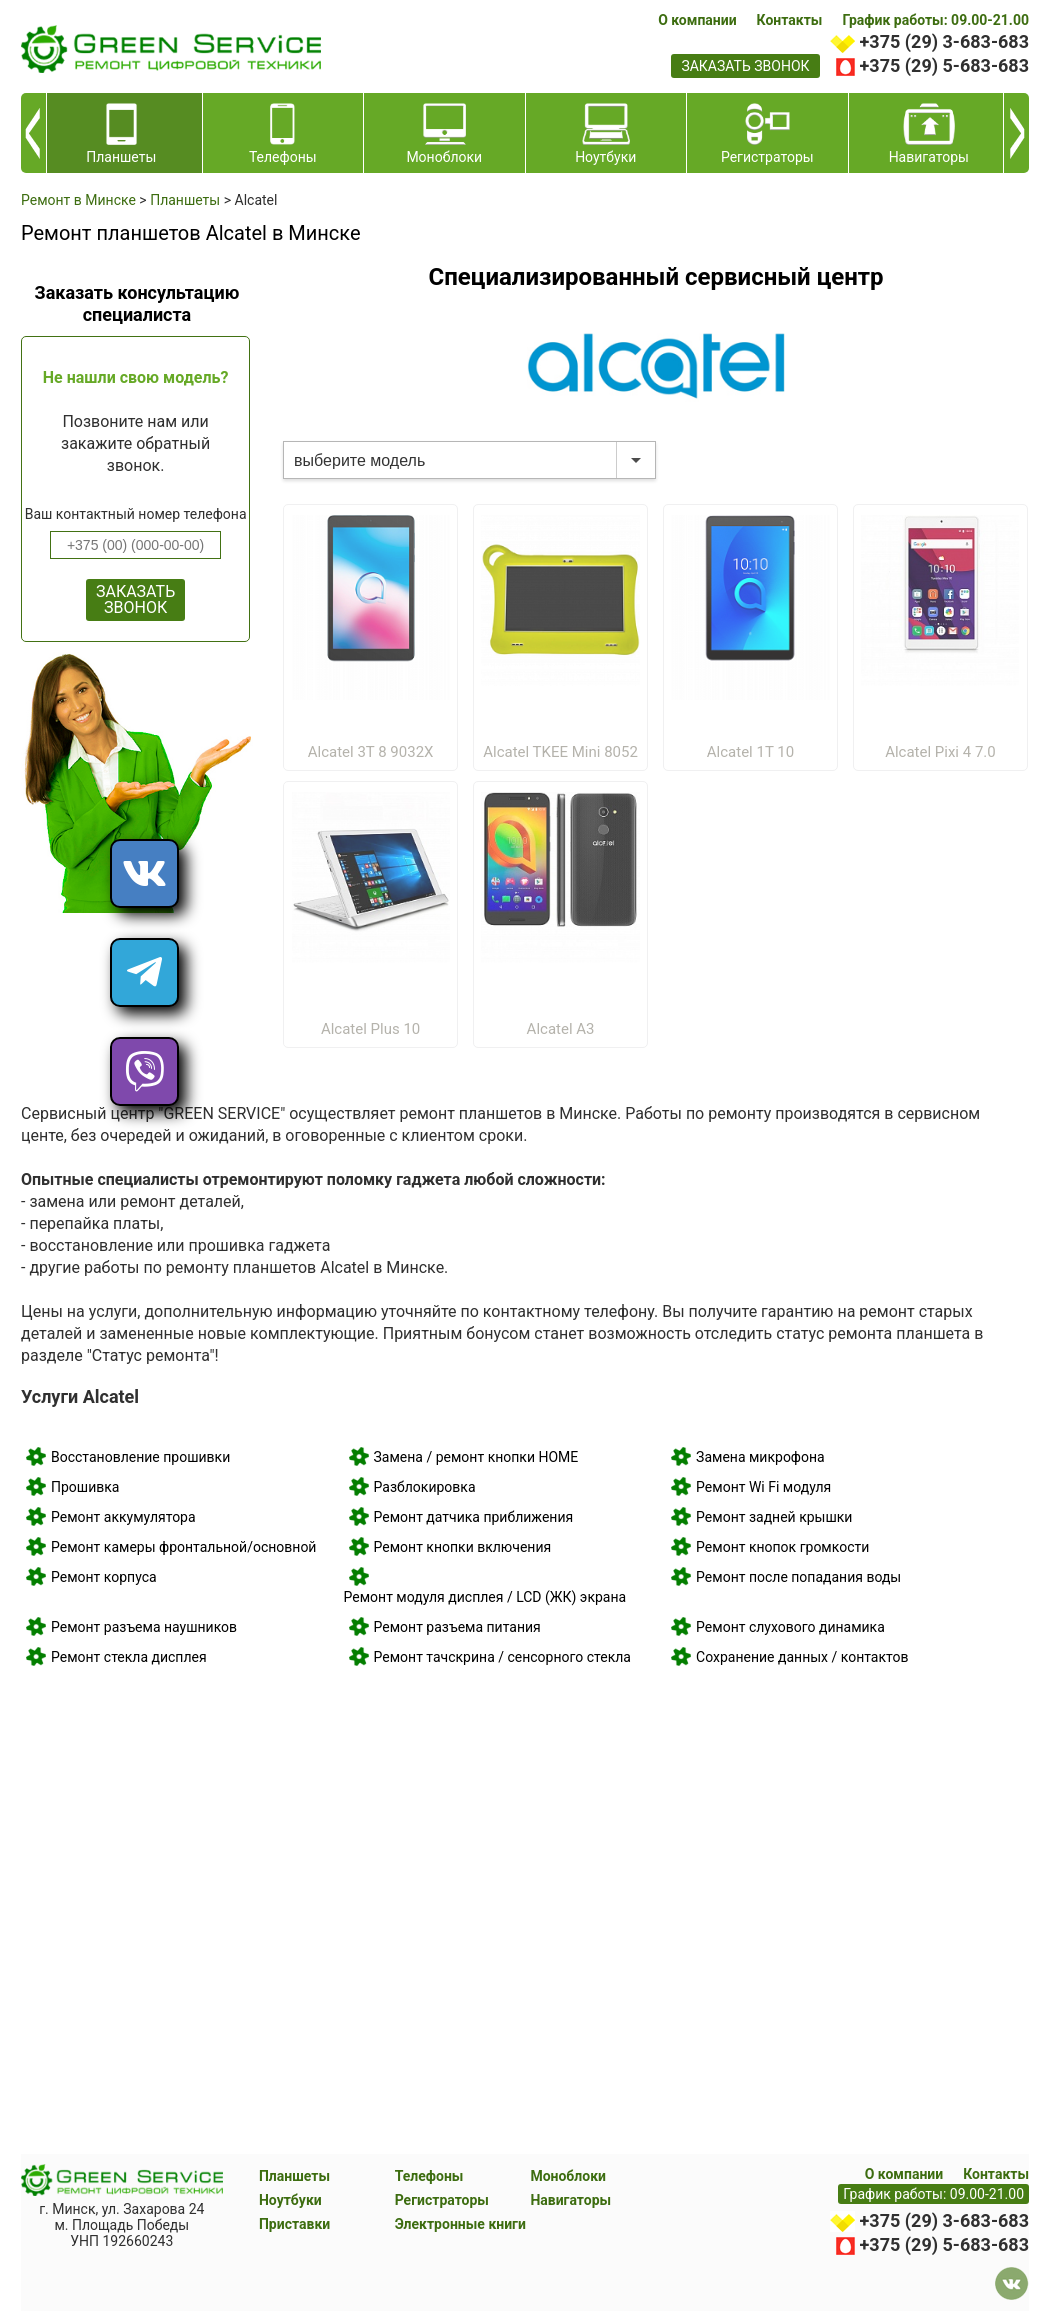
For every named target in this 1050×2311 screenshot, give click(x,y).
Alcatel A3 (561, 1029)
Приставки (294, 2224)
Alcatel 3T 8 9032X (371, 752)
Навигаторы (570, 2200)
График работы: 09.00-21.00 (935, 20)
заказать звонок (745, 66)
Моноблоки (568, 2176)
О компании (697, 20)
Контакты (790, 20)
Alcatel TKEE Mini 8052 (560, 752)
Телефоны (429, 2176)
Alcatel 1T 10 (750, 752)
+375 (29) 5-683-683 (944, 65)
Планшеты (294, 2176)
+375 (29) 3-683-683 (944, 41)
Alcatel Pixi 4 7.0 (940, 752)
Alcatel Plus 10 (370, 1029)
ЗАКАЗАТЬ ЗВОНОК (135, 599)
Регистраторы (442, 2200)
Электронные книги (460, 2224)
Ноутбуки (290, 2200)
